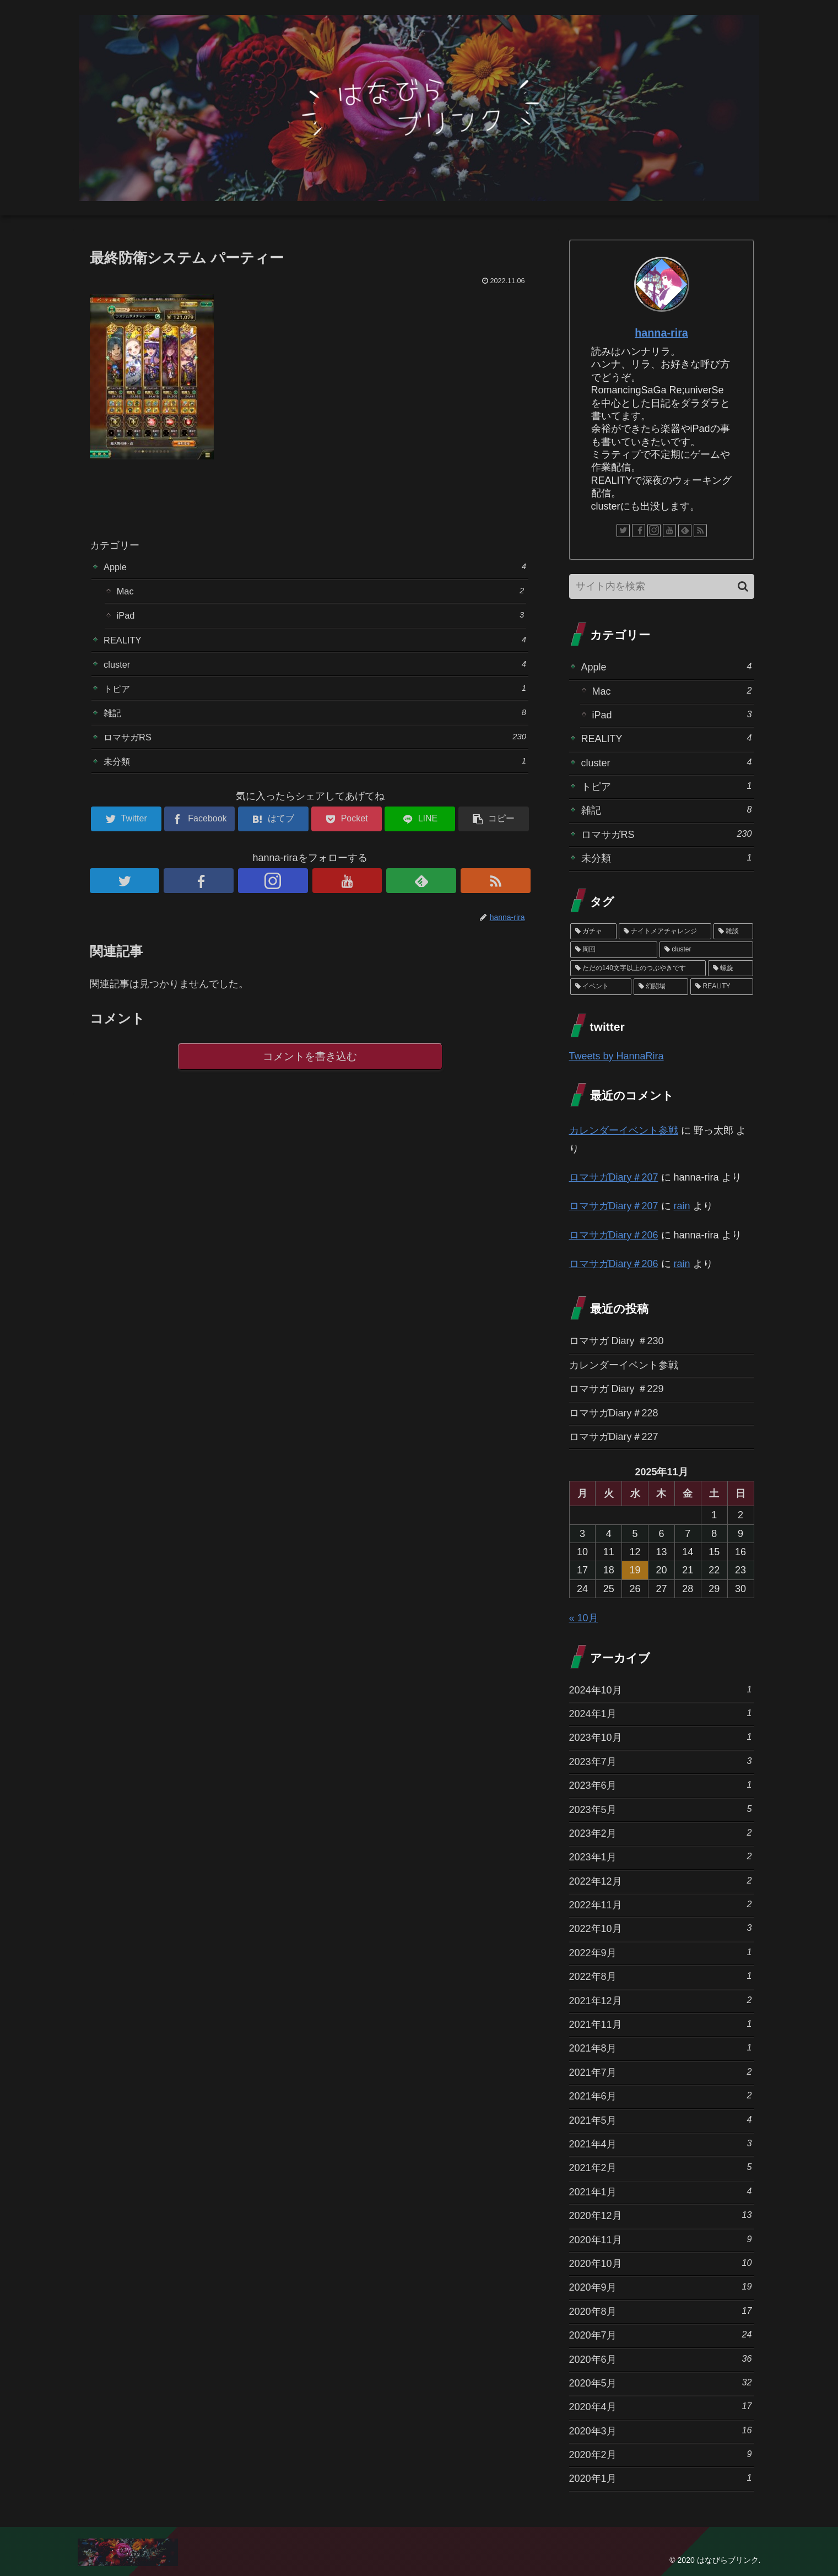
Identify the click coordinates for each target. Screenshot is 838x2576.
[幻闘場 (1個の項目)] (661, 986)
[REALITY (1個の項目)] (721, 986)
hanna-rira (661, 333)
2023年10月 (660, 1737)
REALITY (315, 645)
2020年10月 (660, 2263)
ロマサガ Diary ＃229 (616, 1388)
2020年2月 (660, 2454)
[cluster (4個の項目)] (706, 949)
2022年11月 (660, 1904)
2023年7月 (660, 1761)
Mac (321, 593)
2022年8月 (660, 1976)
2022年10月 (660, 1928)
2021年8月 (660, 2047)
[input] (661, 586)
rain (682, 1205)
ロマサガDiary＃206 (613, 1235)
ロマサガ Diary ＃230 (616, 1340)
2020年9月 (660, 2286)
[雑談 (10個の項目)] (733, 931)
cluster (315, 671)
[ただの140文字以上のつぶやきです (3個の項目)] (638, 968)
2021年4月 (660, 2143)
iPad (321, 619)
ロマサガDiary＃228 (613, 1413)
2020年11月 (660, 2239)
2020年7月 (660, 2334)
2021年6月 (660, 2095)
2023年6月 (660, 1785)
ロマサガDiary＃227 (613, 1436)
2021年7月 (660, 2072)
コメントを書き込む (309, 1071)
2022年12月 (660, 1880)
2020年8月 (660, 2311)
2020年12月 (660, 2215)
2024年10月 (660, 1689)
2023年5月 (660, 1809)
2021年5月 (660, 2120)
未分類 (315, 774)
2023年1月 (660, 1856)
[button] (743, 586)
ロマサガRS (315, 748)
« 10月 (583, 1617)
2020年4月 (660, 2406)
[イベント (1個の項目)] (600, 986)
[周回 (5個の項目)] (613, 949)
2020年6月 (660, 2359)
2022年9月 (660, 1952)
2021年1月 (660, 2191)
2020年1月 (660, 2478)
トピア (315, 697)
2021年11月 (660, 2024)
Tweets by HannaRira (616, 1056)
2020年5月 (660, 2382)
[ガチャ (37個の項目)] (593, 931)
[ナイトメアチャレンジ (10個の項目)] (665, 931)
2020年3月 (660, 2430)
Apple (315, 567)
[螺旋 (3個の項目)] (730, 968)
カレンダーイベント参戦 (623, 1130)
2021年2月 (660, 2167)
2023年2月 (660, 1833)
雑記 (315, 722)
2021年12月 (660, 2000)
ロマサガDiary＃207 (613, 1177)
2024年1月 (660, 1713)
